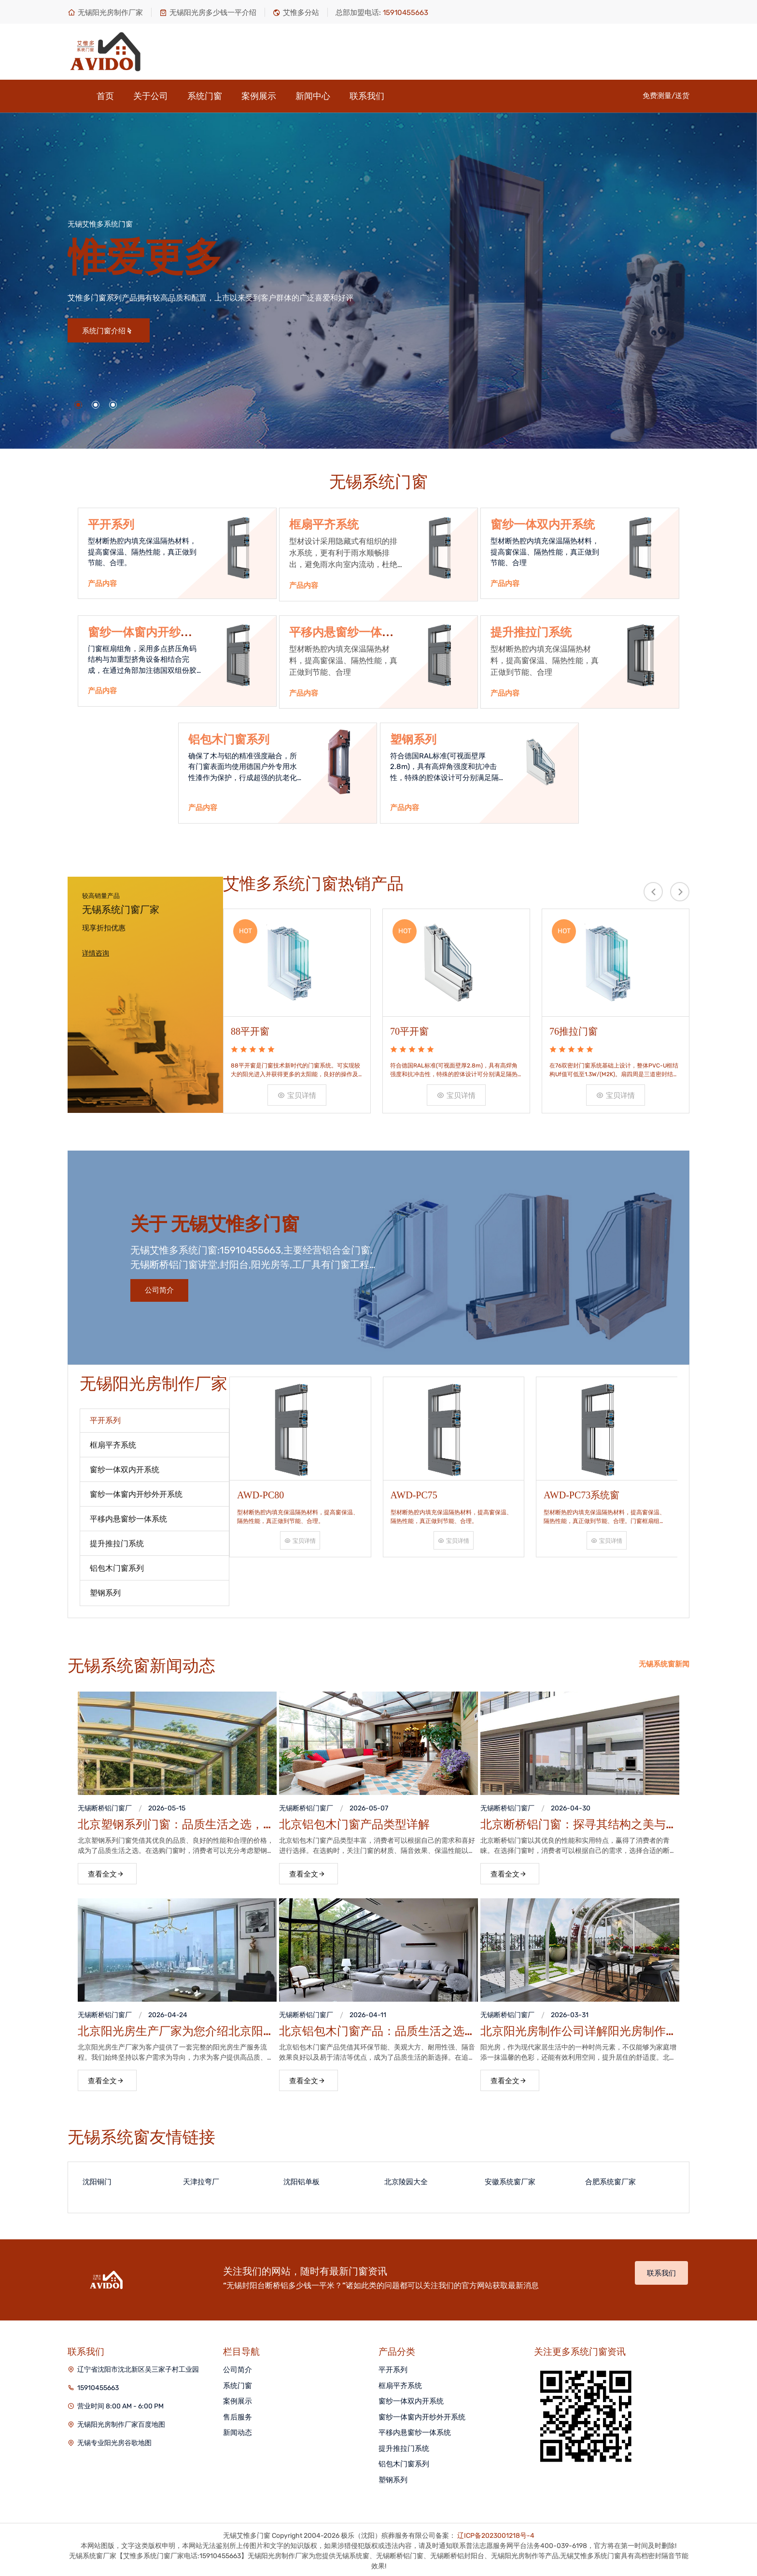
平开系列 (111, 524)
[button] (78, 405)
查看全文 (106, 1871)
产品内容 (102, 583)
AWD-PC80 (260, 1489)
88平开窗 (250, 1029)
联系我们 (367, 96)
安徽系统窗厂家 (510, 2179)
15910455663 (98, 2385)
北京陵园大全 (406, 2179)
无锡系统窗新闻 (664, 1661)
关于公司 (150, 96)
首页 (105, 96)
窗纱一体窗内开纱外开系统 (421, 2414)
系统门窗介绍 (107, 331)
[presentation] (653, 891)
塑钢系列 (413, 739)
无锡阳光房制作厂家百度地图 (121, 2422)
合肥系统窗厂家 (610, 2179)
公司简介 (159, 1287)
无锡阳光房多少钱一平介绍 (207, 12)
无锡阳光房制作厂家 (105, 12)
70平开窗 (409, 1029)
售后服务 (237, 2414)
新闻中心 (312, 96)
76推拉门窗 (573, 1029)
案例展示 (258, 96)
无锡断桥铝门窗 (101, 1806)
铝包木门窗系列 (228, 739)
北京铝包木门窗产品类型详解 (354, 1822)
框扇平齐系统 (324, 524)
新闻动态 (237, 2430)
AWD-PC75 (414, 1489)
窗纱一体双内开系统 (543, 524)
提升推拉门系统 (531, 632)
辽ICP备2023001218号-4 (495, 2533)
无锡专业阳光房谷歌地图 (114, 2440)
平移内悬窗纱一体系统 (414, 2430)
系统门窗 (204, 96)
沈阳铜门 (97, 2179)
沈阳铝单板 (301, 2179)
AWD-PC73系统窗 (581, 1489)
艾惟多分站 (296, 12)
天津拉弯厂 (201, 2179)
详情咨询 (95, 954)
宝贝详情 (297, 1092)
